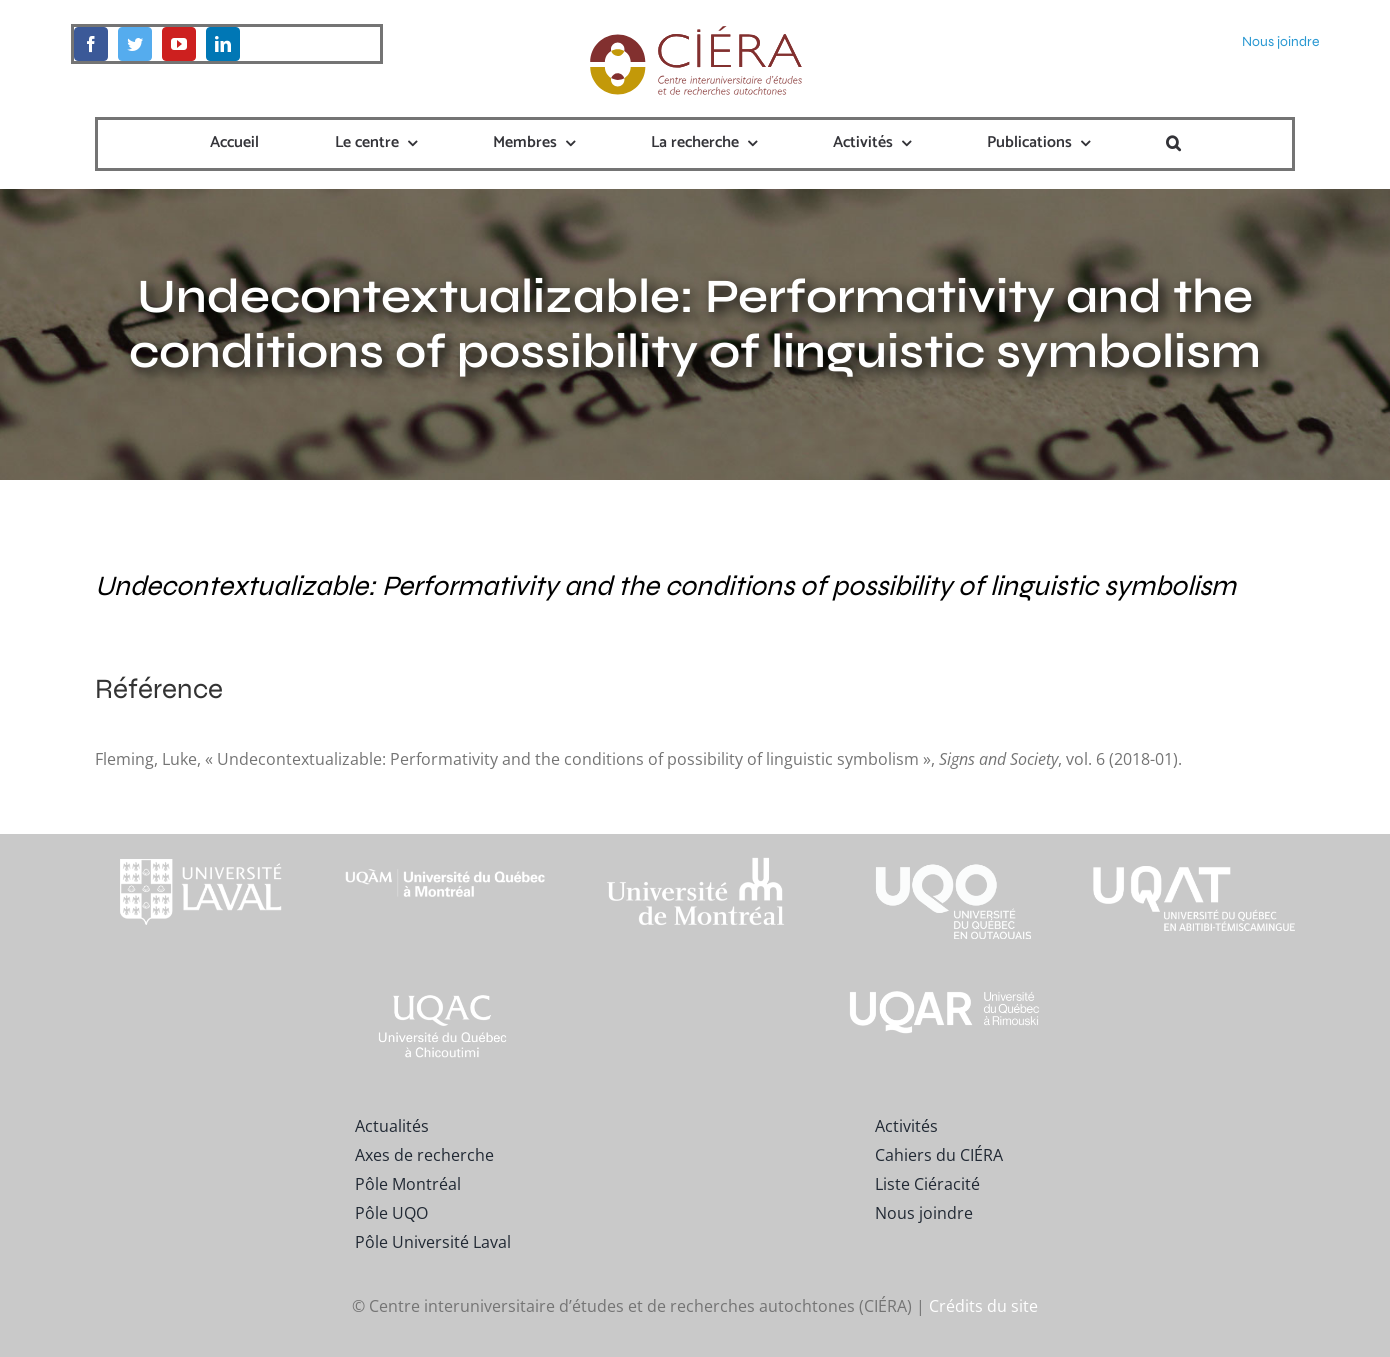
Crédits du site (983, 1306)
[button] (1173, 144)
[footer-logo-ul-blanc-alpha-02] (196, 842)
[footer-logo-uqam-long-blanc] (446, 852)
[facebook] (91, 44)
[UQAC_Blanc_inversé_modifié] (446, 994)
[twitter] (135, 44)
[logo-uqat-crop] (1194, 842)
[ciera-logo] (695, 32)
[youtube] (179, 44)
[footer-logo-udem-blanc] (695, 862)
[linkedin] (223, 44)
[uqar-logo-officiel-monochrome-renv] (945, 994)
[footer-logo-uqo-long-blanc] (945, 842)
